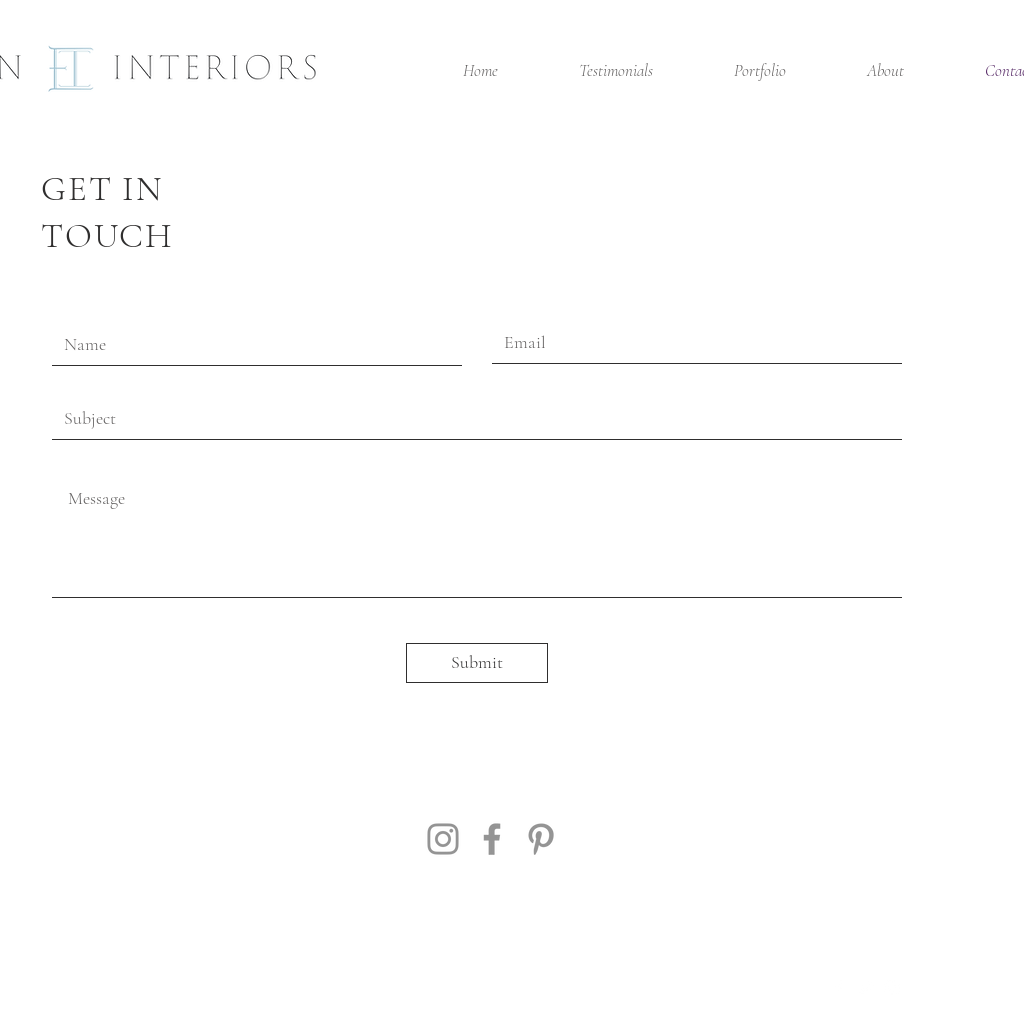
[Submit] (477, 663)
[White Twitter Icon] (865, 988)
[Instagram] (443, 839)
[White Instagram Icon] (892, 988)
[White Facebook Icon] (838, 988)
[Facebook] (492, 839)
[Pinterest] (541, 839)
